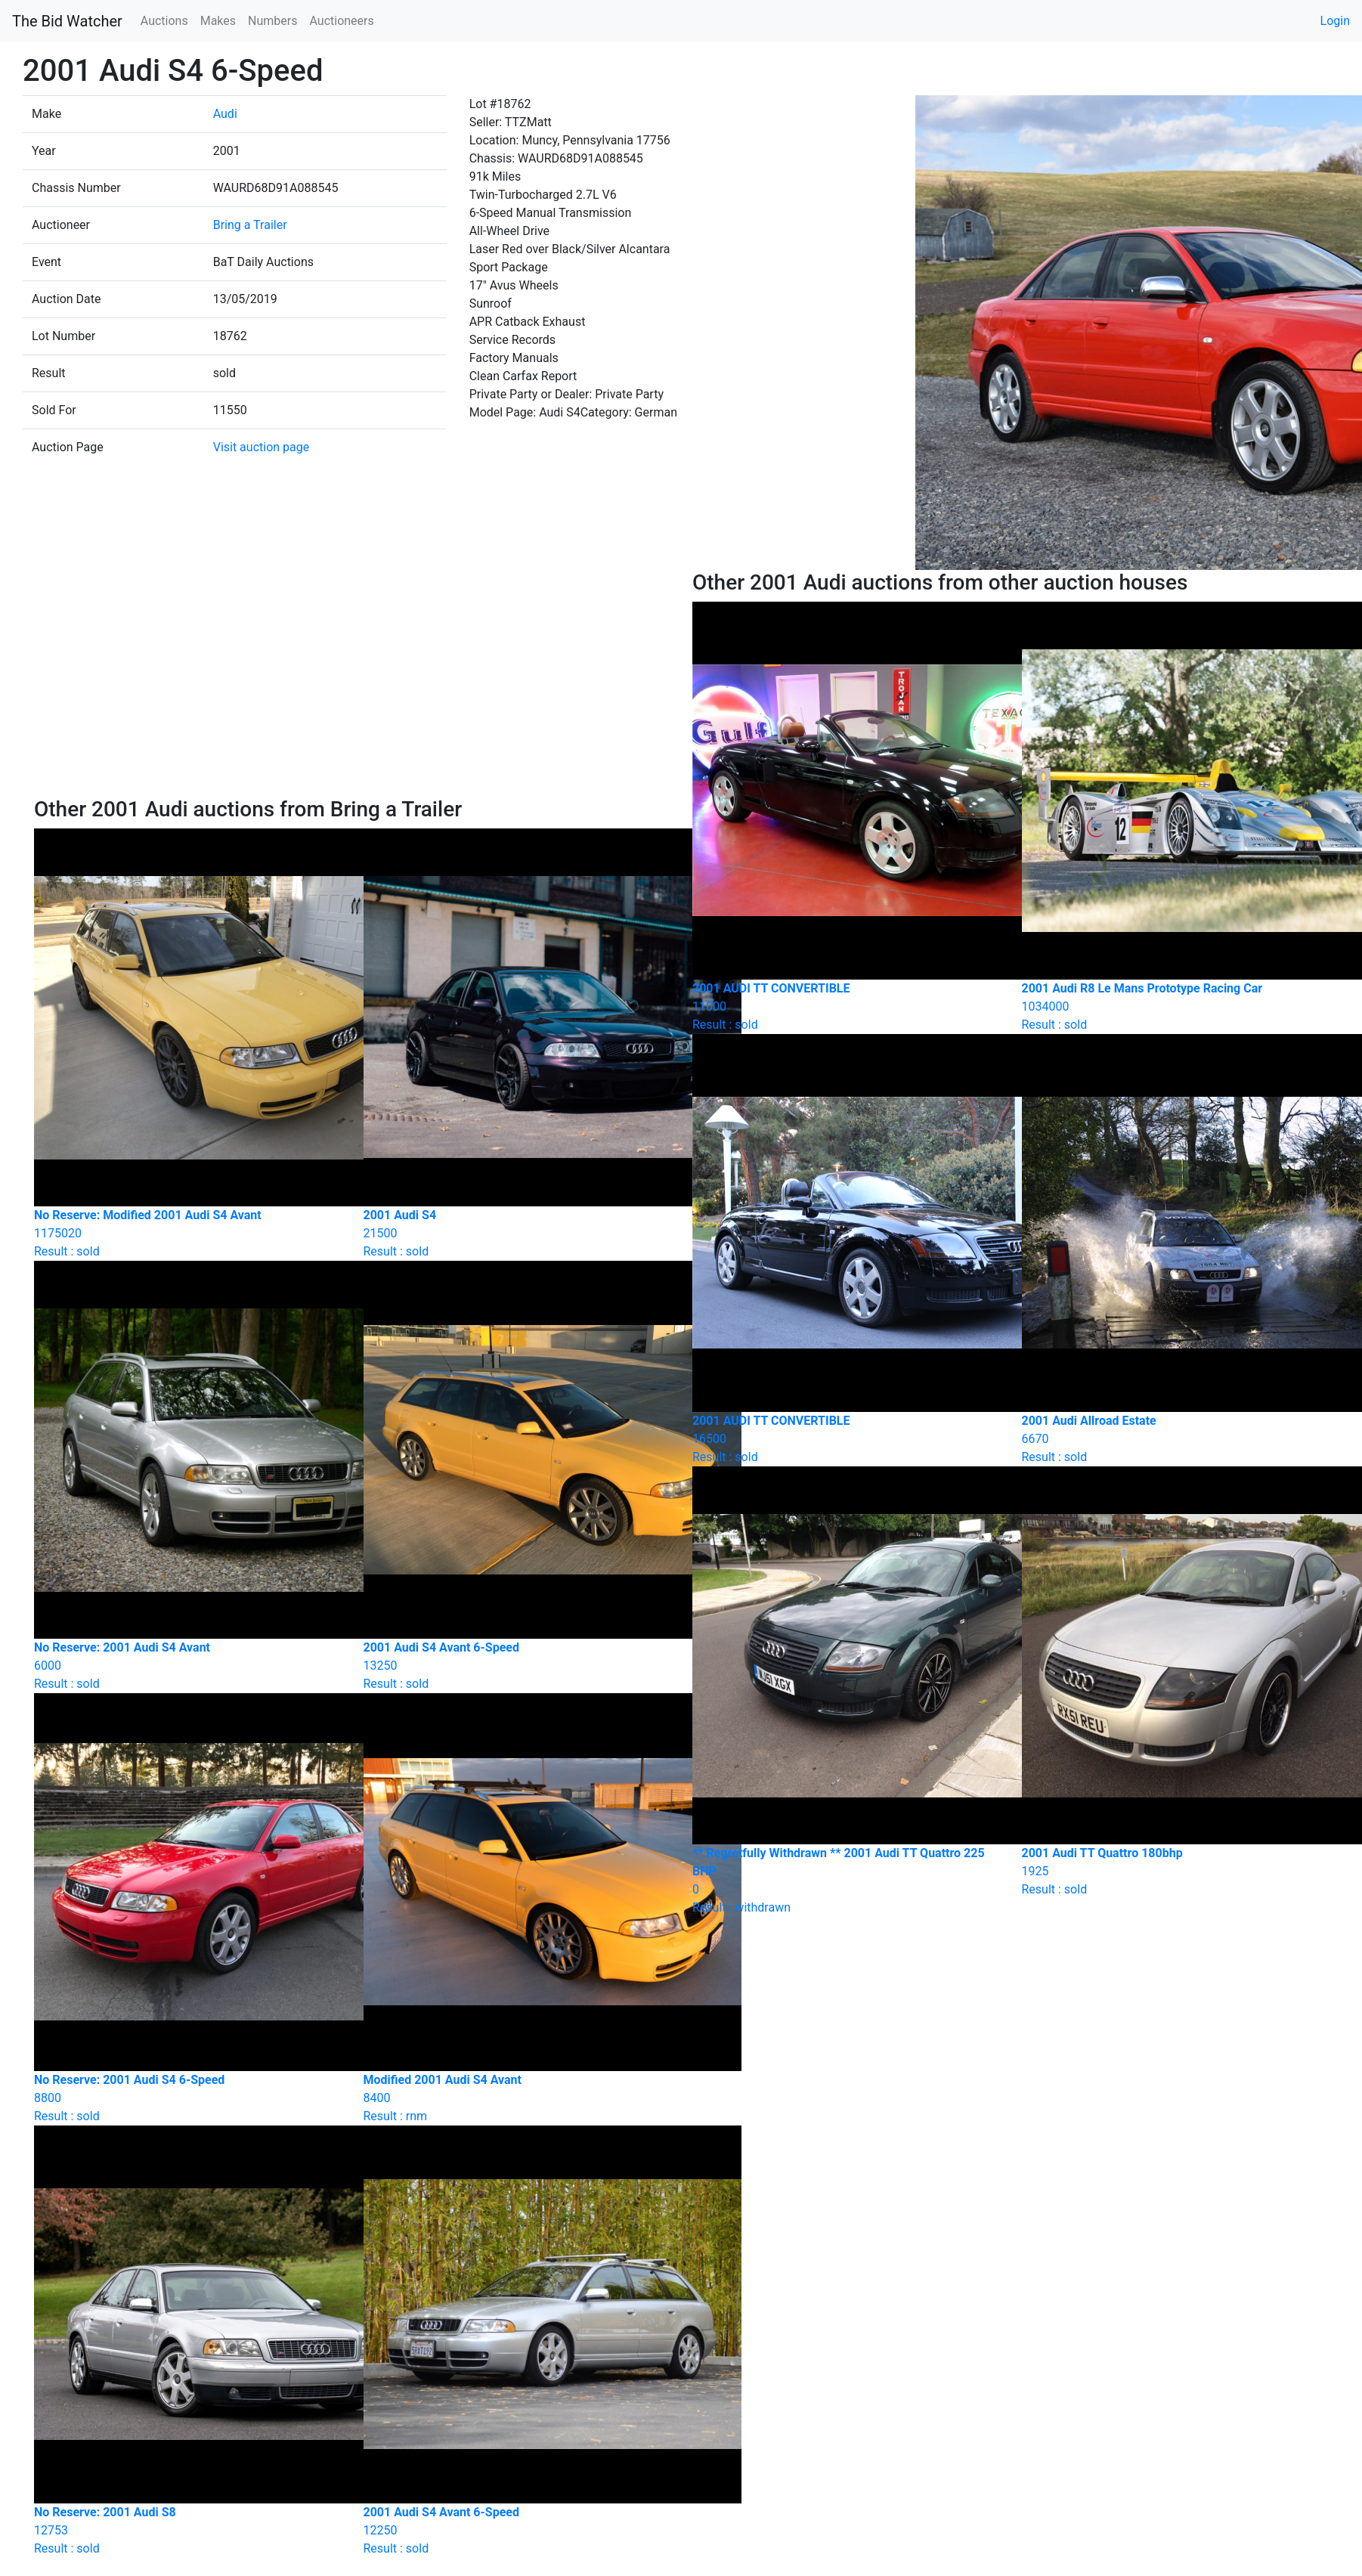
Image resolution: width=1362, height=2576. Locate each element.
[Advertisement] (352, 683)
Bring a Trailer (250, 225)
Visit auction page (261, 447)
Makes (218, 21)
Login (1335, 21)
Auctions (164, 21)
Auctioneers (341, 21)
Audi (225, 114)
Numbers (272, 21)
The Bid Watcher (67, 21)
